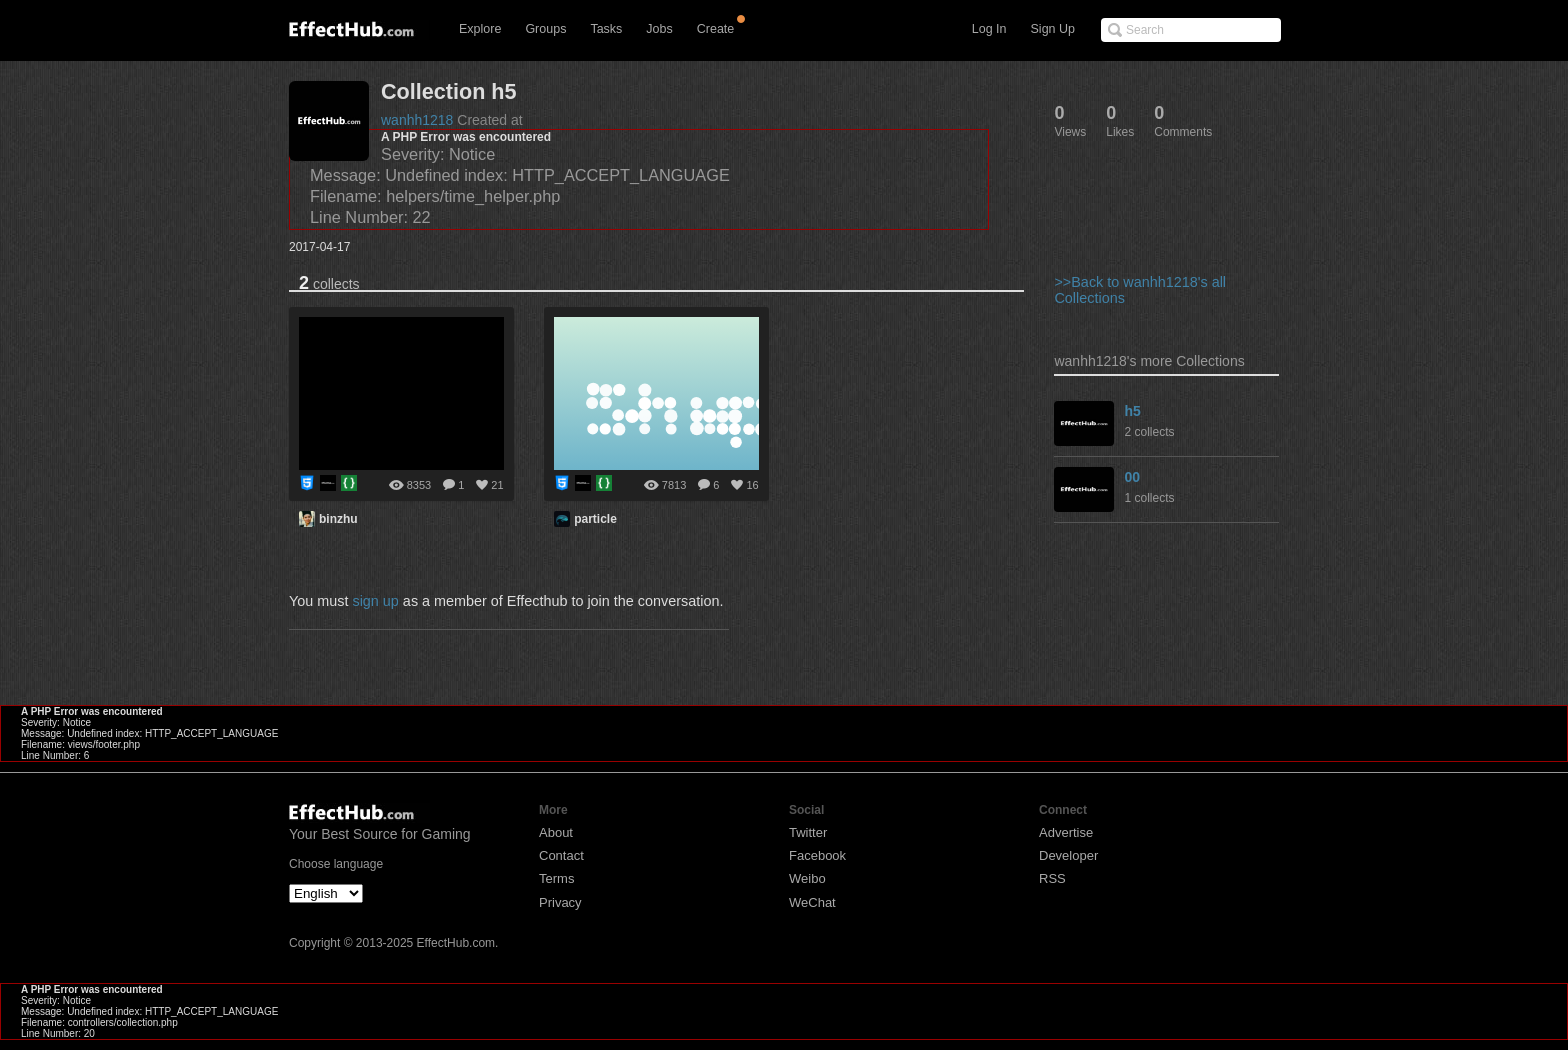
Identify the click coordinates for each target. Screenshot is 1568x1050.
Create (716, 29)
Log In (989, 29)
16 (752, 485)
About (556, 832)
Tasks (606, 29)
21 (497, 485)
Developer (1068, 855)
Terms (556, 878)
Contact (561, 855)
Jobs (659, 29)
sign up (375, 601)
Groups (545, 29)
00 (1132, 477)
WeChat (812, 902)
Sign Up (1053, 29)
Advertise (1066, 832)
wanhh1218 (417, 120)
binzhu (338, 519)
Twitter (808, 832)
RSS (1052, 878)
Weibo (807, 878)
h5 (1132, 411)
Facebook (817, 855)
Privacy (560, 902)
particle (595, 519)
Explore (480, 29)
